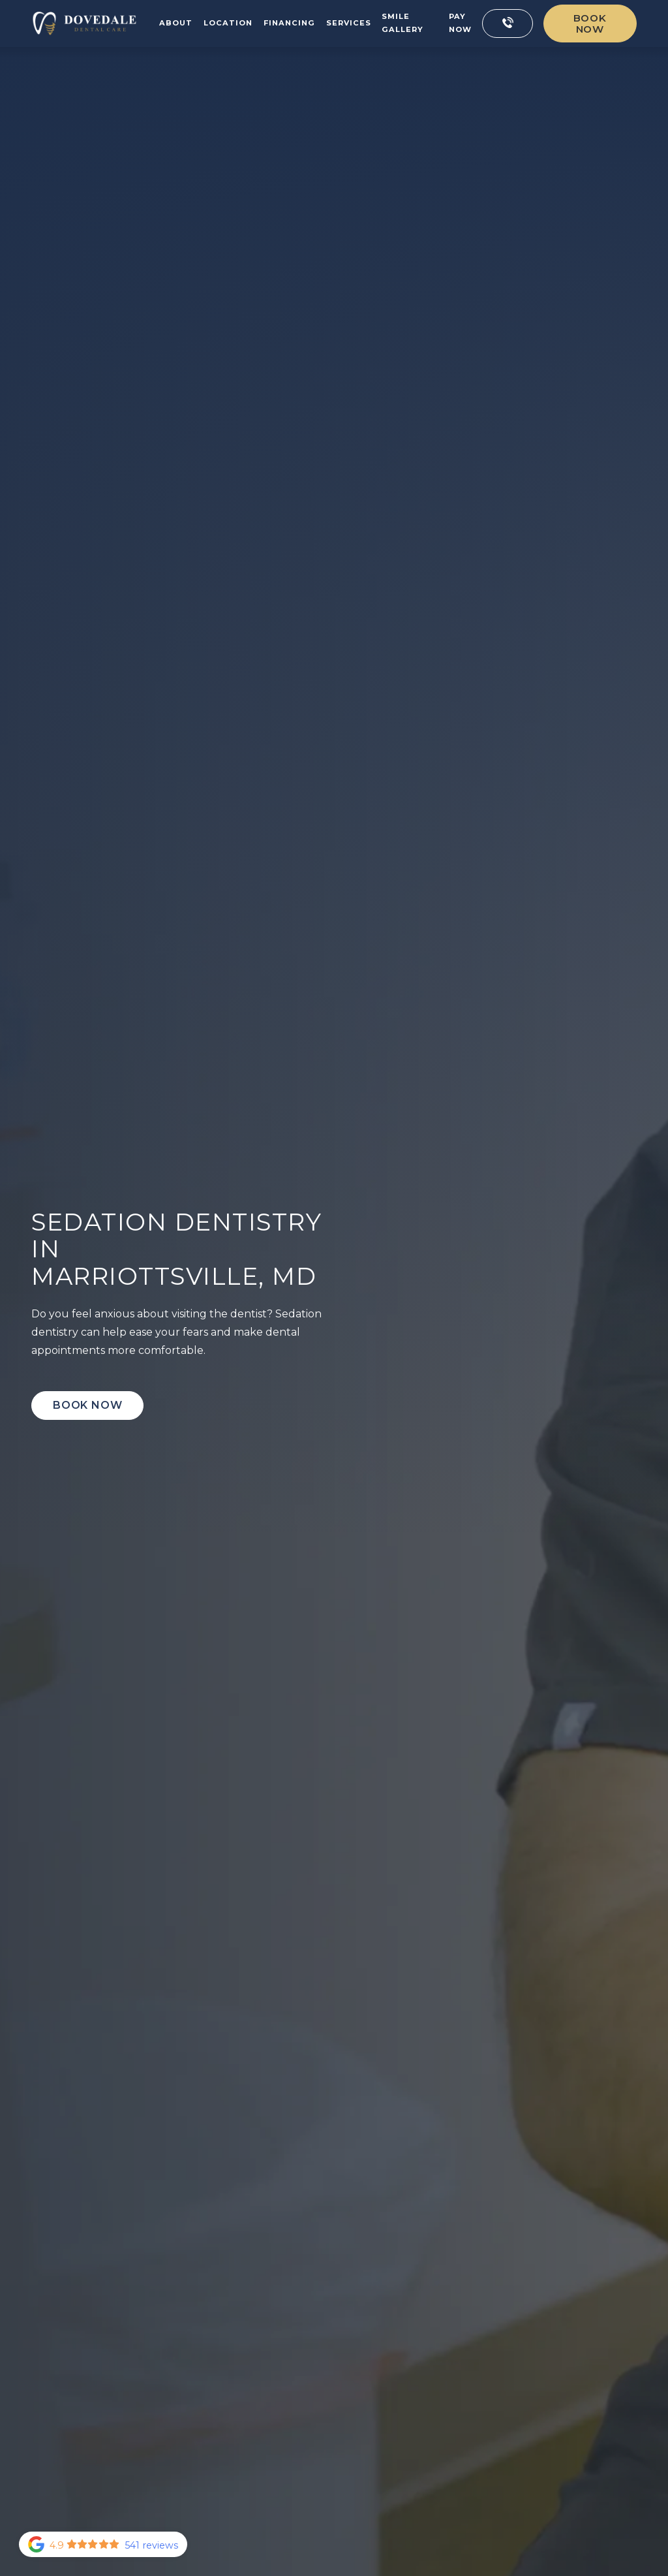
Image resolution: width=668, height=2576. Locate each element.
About (175, 22)
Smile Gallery (402, 23)
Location (228, 22)
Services (348, 22)
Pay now (460, 23)
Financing (289, 22)
